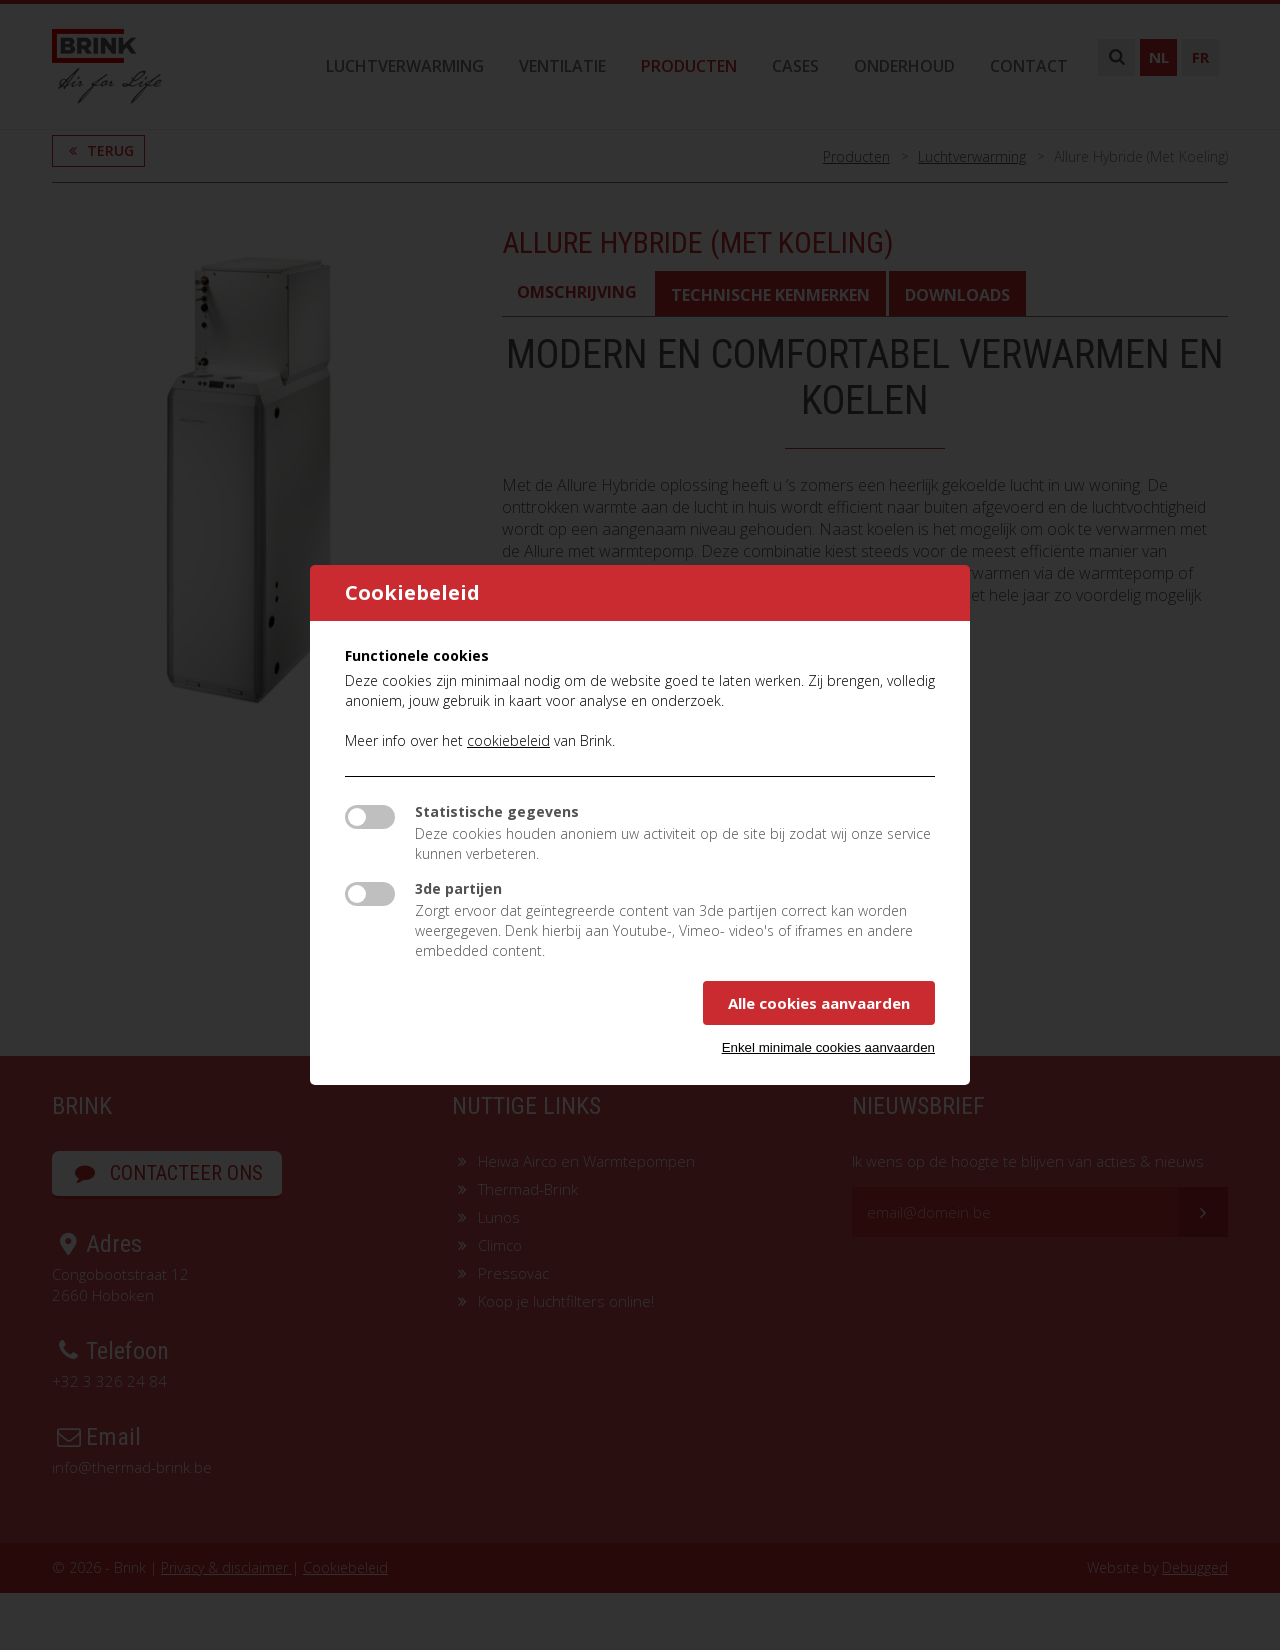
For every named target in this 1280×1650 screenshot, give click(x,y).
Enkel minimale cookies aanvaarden (828, 1047)
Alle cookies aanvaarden (819, 1003)
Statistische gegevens (497, 811)
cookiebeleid (508, 740)
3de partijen (458, 888)
